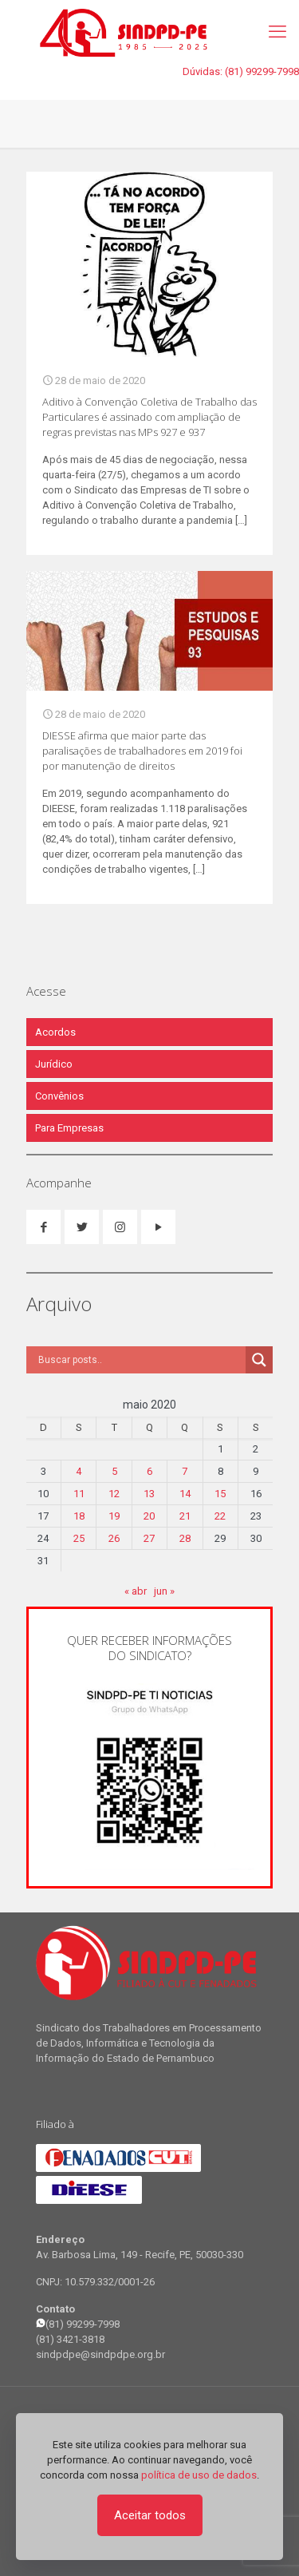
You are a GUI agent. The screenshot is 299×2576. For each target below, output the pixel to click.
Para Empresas (69, 1128)
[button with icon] (43, 1227)
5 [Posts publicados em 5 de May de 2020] (114, 1471)
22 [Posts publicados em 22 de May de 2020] (220, 1516)
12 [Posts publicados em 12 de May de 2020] (114, 1494)
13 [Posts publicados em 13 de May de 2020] (149, 1494)
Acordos (55, 1032)
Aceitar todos (150, 2515)
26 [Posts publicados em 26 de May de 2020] (114, 1538)
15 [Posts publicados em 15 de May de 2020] (220, 1494)
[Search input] (140, 1359)
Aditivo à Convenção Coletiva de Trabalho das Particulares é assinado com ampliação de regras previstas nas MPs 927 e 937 (149, 416)
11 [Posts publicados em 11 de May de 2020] (79, 1494)
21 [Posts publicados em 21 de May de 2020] (185, 1516)
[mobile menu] (277, 32)
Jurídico (54, 1064)
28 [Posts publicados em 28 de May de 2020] (185, 1538)
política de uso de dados (199, 2475)
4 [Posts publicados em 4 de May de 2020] (78, 1471)
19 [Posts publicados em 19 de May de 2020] (114, 1516)
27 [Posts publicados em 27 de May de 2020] (149, 1538)
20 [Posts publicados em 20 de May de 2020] (149, 1516)
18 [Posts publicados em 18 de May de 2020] (79, 1516)
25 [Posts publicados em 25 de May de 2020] (79, 1538)
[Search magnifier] (259, 1359)
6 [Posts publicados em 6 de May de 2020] (149, 1471)
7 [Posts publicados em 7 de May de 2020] (184, 1471)
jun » (164, 1591)
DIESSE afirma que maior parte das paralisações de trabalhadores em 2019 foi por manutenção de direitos (142, 750)
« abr (135, 1591)
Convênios (59, 1096)
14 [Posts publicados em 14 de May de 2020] (185, 1494)
